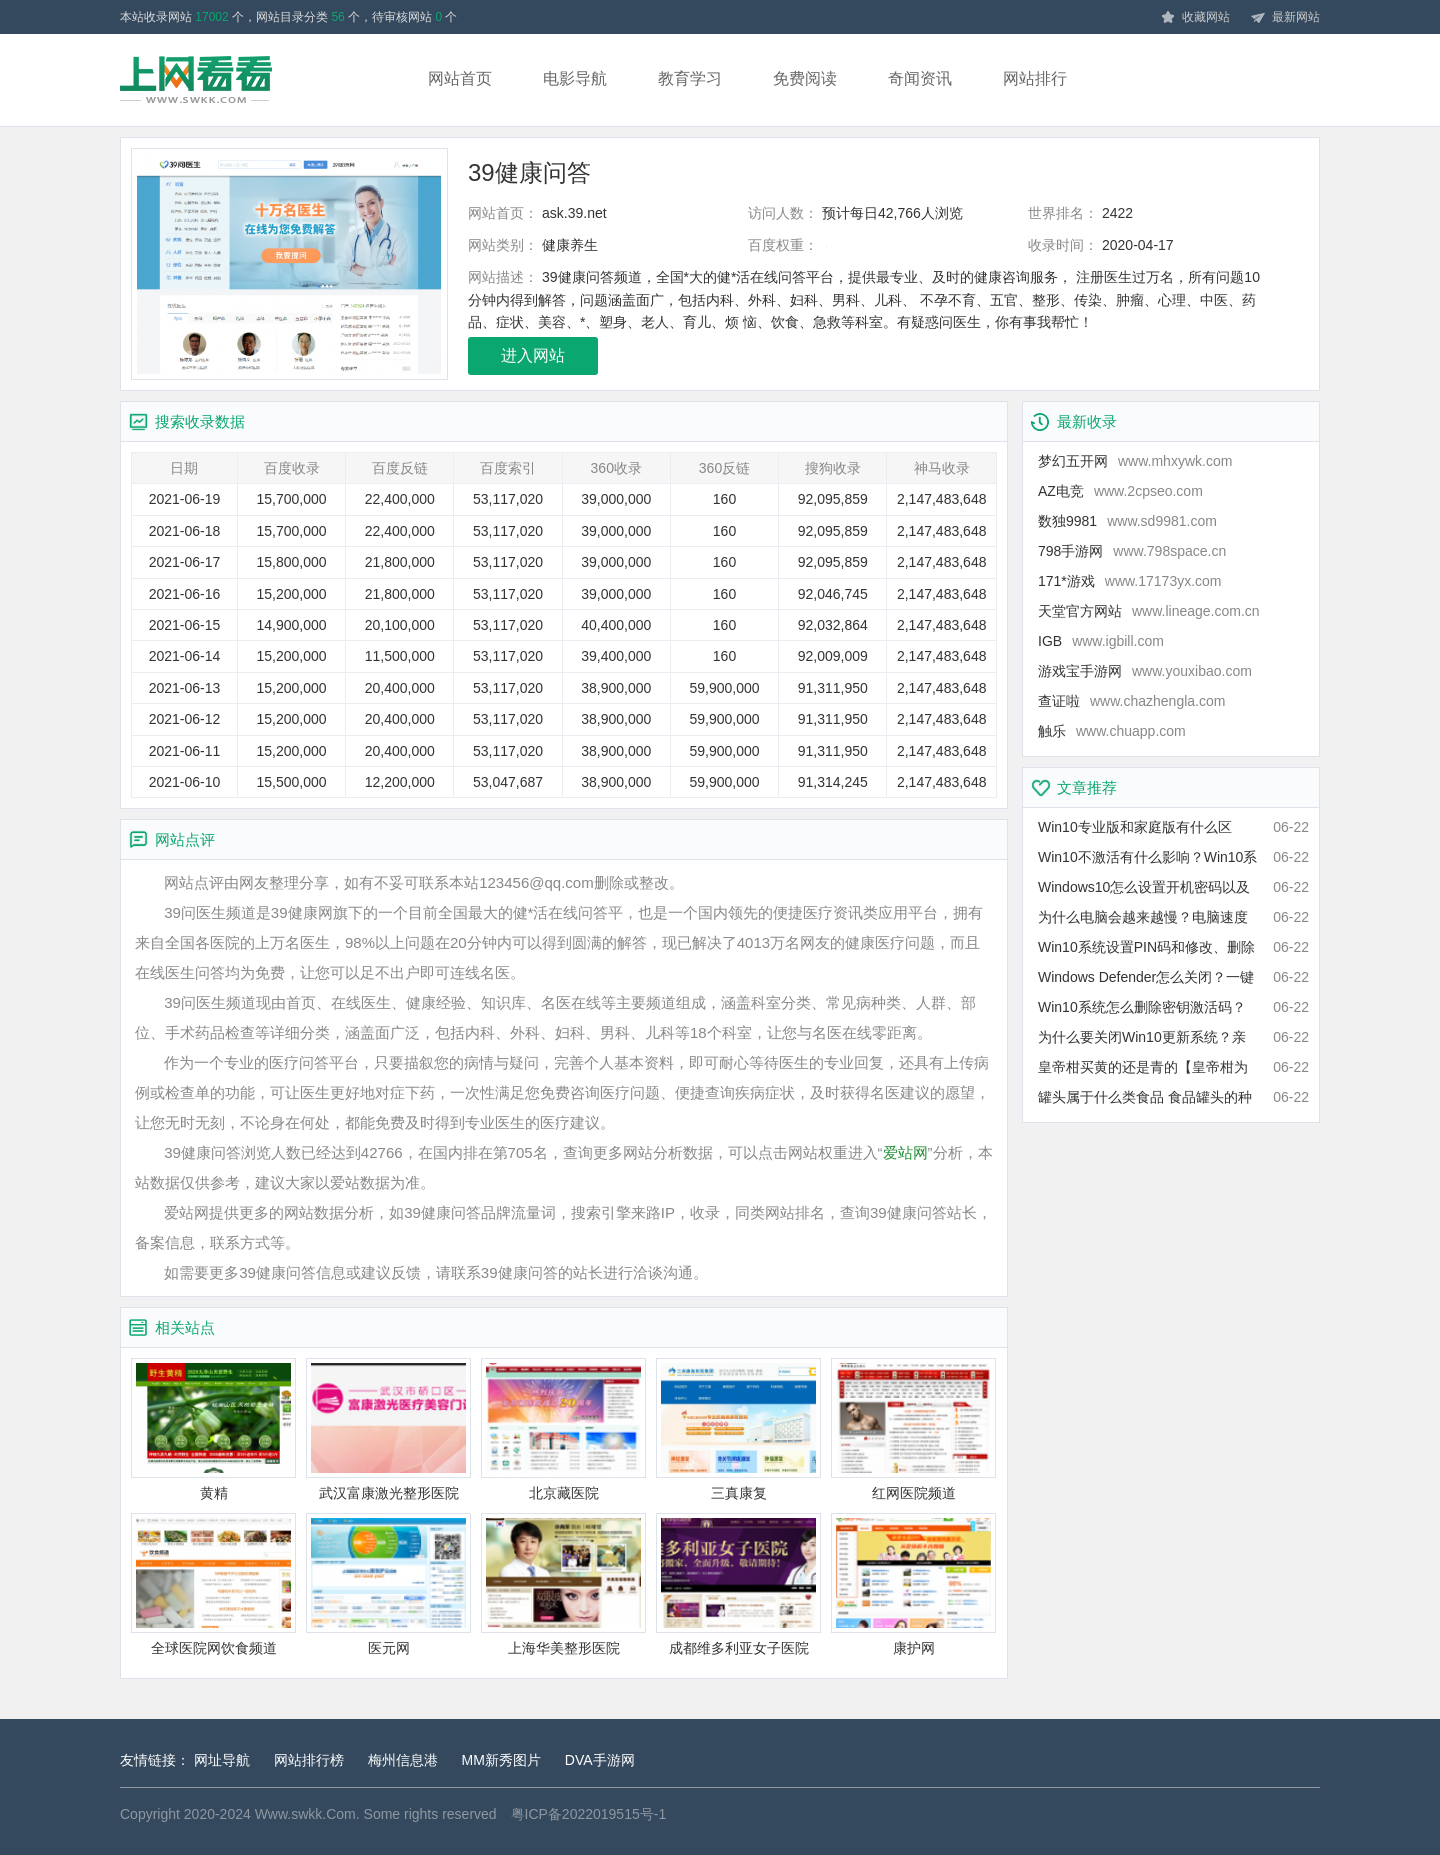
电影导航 (575, 78)
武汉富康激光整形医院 (388, 1429)
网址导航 (222, 1760)
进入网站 (533, 355)
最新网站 (1285, 18)
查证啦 (1131, 701)
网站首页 (460, 78)
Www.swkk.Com (305, 1814)
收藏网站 (1195, 18)
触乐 (1112, 731)
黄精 (213, 1429)
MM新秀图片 (501, 1760)
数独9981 (1127, 521)
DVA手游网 (600, 1760)
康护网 (913, 1584)
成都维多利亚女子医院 (738, 1584)
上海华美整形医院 (563, 1584)
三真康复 (738, 1429)
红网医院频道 (913, 1429)
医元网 (388, 1584)
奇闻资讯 (920, 78)
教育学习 (690, 78)
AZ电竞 (1120, 491)
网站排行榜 (309, 1760)
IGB (1101, 641)
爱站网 (905, 1152)
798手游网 (1132, 551)
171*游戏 (1130, 581)
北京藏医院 (563, 1429)
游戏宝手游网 (1145, 671)
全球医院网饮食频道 (213, 1584)
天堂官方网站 (1149, 611)
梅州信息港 (403, 1760)
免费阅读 (805, 78)
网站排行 (1035, 78)
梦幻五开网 (1135, 461)
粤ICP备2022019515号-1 (589, 1814)
